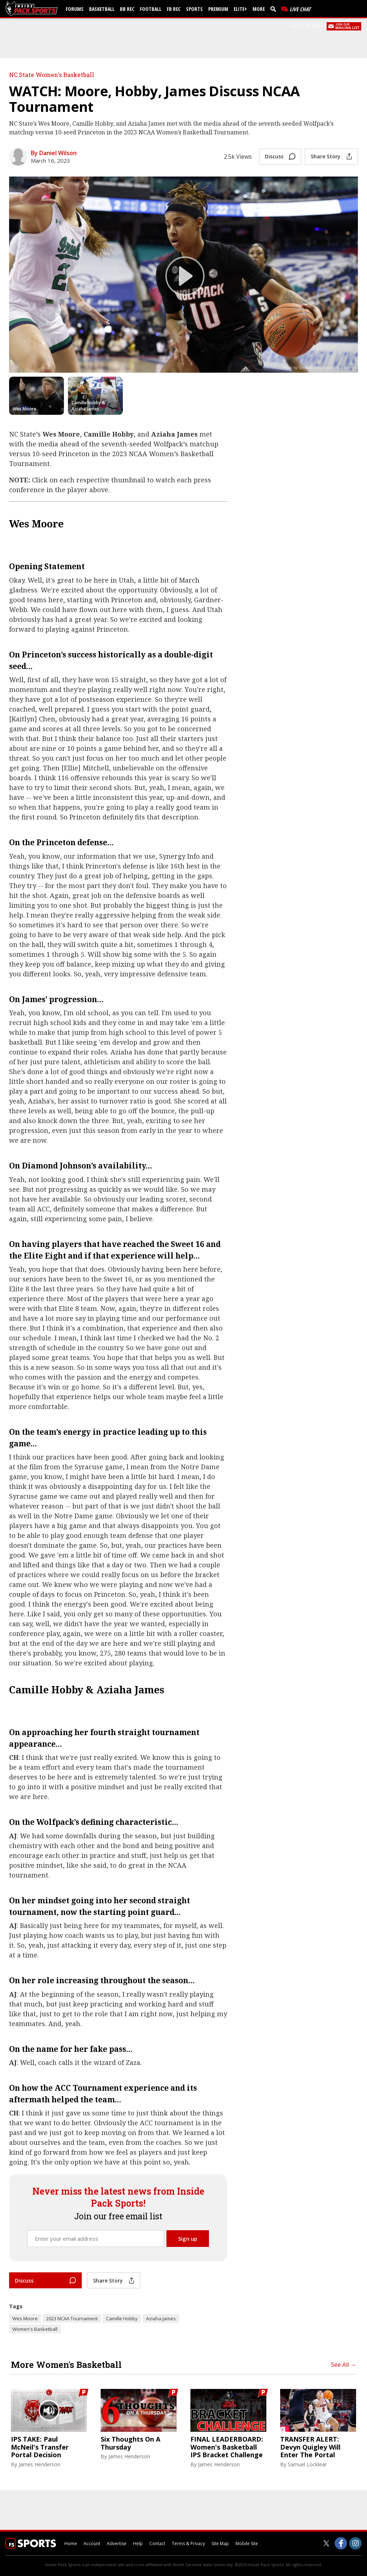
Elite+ (240, 8)
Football (150, 8)
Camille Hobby (122, 2318)
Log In (295, 26)
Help (138, 2543)
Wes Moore (25, 2318)
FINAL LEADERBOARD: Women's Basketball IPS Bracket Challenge (226, 2447)
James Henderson (39, 2464)
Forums (75, 8)
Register (314, 26)
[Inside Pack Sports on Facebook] (341, 2543)
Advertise (116, 2543)
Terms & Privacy (188, 2543)
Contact (157, 2543)
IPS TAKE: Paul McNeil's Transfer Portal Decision (40, 2447)
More (259, 8)
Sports (194, 8)
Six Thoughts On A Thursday (130, 2443)
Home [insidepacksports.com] (70, 2543)
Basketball (101, 8)
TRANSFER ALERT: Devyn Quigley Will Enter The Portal (310, 2447)
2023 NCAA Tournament (72, 2318)
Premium (218, 8)
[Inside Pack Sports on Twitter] (326, 2543)
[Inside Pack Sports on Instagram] (355, 2543)
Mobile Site (246, 2543)
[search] (274, 8)
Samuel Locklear (307, 2464)
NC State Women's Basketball (51, 74)
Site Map (220, 2543)
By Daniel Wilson (54, 153)
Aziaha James (161, 2318)
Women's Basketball (34, 2329)
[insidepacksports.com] (32, 8)
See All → (343, 2365)
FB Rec (174, 8)
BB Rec (127, 8)
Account (92, 2543)
